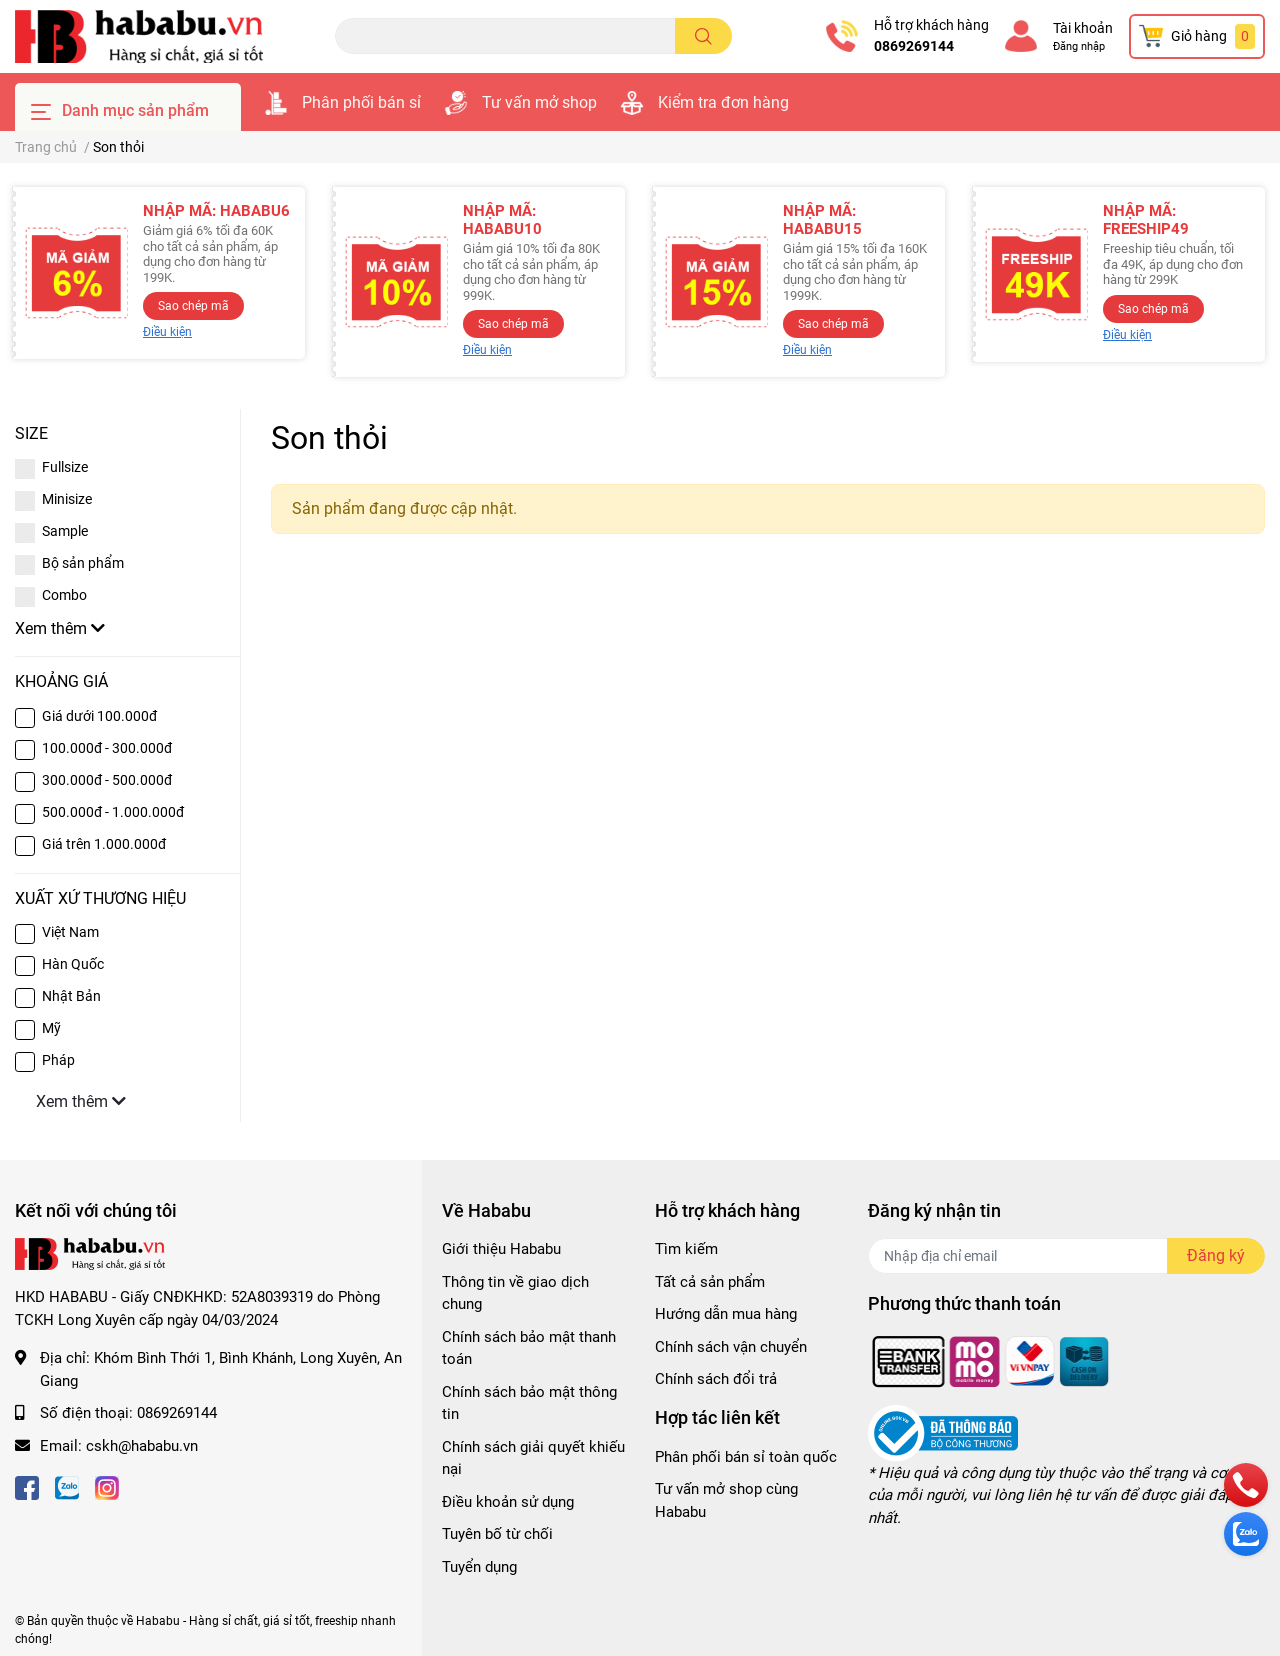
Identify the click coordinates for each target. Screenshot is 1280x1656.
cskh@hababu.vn (142, 1446)
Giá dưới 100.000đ (99, 716)
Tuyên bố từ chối (497, 1534)
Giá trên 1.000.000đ (104, 844)
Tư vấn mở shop (539, 102)
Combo (64, 595)
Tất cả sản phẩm (710, 1282)
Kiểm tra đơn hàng (723, 102)
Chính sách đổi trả (716, 1379)
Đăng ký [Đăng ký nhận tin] (1216, 1255)
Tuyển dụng (479, 1567)
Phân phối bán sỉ (361, 102)
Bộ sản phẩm (83, 563)
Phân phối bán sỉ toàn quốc (746, 1457)
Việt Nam (70, 932)
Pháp (58, 1060)
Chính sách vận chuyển (731, 1347)
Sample (65, 531)
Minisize (67, 499)
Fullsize (65, 467)
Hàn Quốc (73, 964)
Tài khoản (1083, 28)
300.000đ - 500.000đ (107, 780)
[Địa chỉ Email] (1066, 1256)
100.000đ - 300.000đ (107, 748)
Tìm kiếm (686, 1249)
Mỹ (51, 1028)
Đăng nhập (1079, 46)
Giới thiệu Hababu (501, 1249)
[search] (703, 36)
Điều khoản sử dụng (508, 1502)
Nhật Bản (71, 996)
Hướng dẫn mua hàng (726, 1314)
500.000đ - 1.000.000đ (113, 812)
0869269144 (914, 46)
